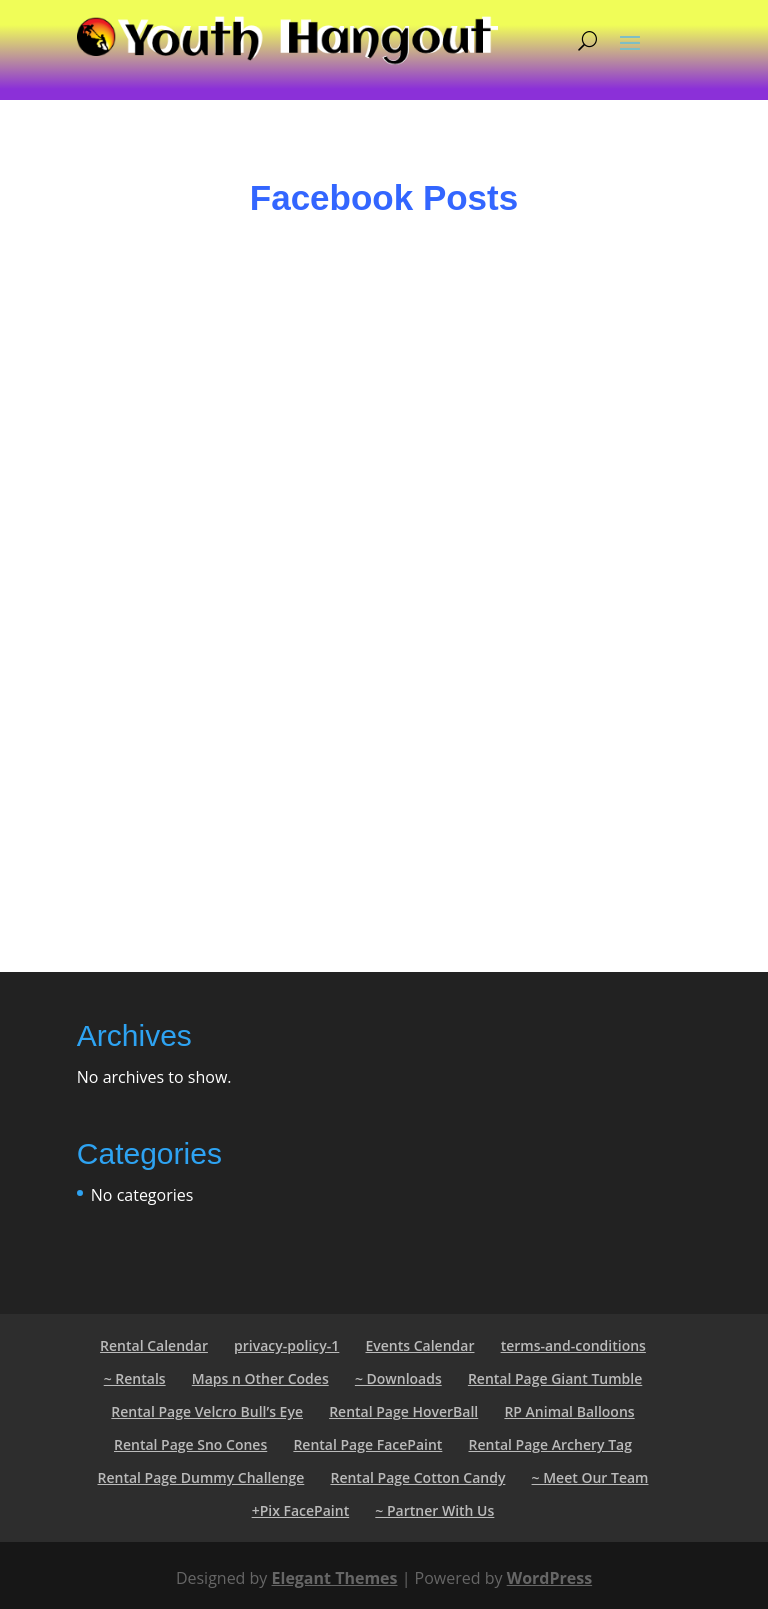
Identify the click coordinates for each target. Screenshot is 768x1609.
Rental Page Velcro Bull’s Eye (207, 1411)
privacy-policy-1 (286, 1345)
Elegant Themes (335, 1578)
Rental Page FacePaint (367, 1444)
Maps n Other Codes (260, 1378)
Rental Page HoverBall (403, 1411)
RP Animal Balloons (569, 1411)
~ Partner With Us (434, 1510)
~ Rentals (135, 1378)
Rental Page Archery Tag (550, 1444)
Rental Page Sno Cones (190, 1444)
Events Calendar (419, 1345)
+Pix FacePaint (301, 1510)
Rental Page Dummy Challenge (201, 1477)
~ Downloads (398, 1378)
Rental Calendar (154, 1345)
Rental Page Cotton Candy (417, 1477)
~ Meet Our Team (590, 1477)
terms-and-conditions (573, 1345)
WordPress (549, 1578)
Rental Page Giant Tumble (555, 1378)
